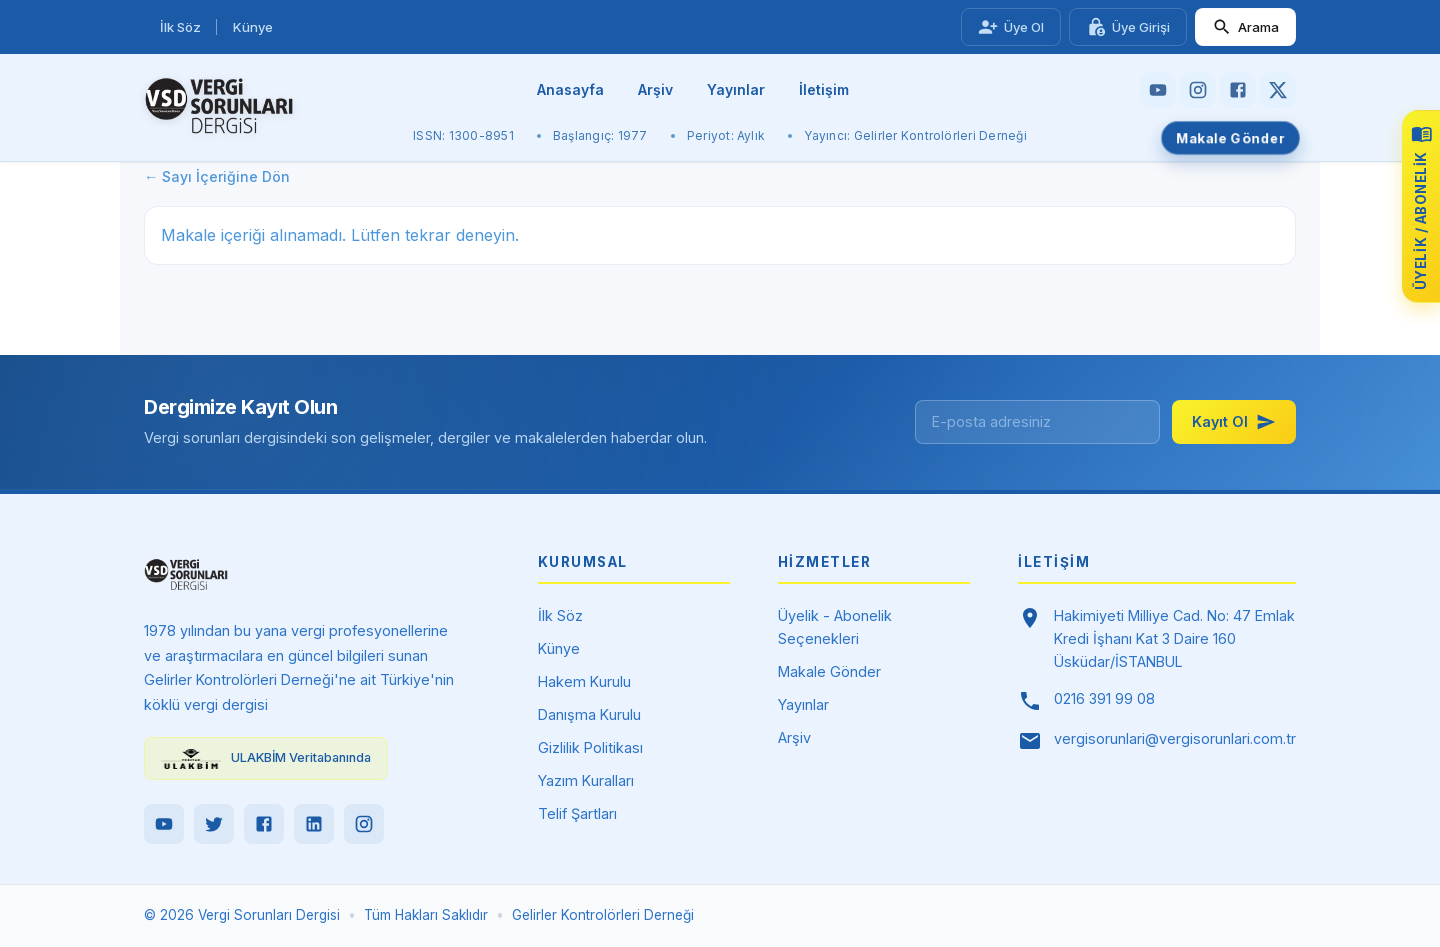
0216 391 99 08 (1104, 698)
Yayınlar (736, 89)
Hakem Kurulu (584, 681)
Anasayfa (570, 89)
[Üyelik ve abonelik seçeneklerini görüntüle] (1421, 206)
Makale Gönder (1230, 137)
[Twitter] (214, 824)
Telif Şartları (577, 813)
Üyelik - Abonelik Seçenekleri (835, 627)
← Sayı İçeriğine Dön (217, 176)
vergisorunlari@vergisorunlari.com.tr (1175, 738)
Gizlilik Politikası (590, 747)
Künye (253, 27)
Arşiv (655, 89)
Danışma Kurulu (589, 714)
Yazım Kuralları (586, 780)
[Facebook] (264, 824)
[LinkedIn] (314, 824)
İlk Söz (180, 27)
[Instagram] (364, 824)
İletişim (824, 89)
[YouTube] (164, 824)
